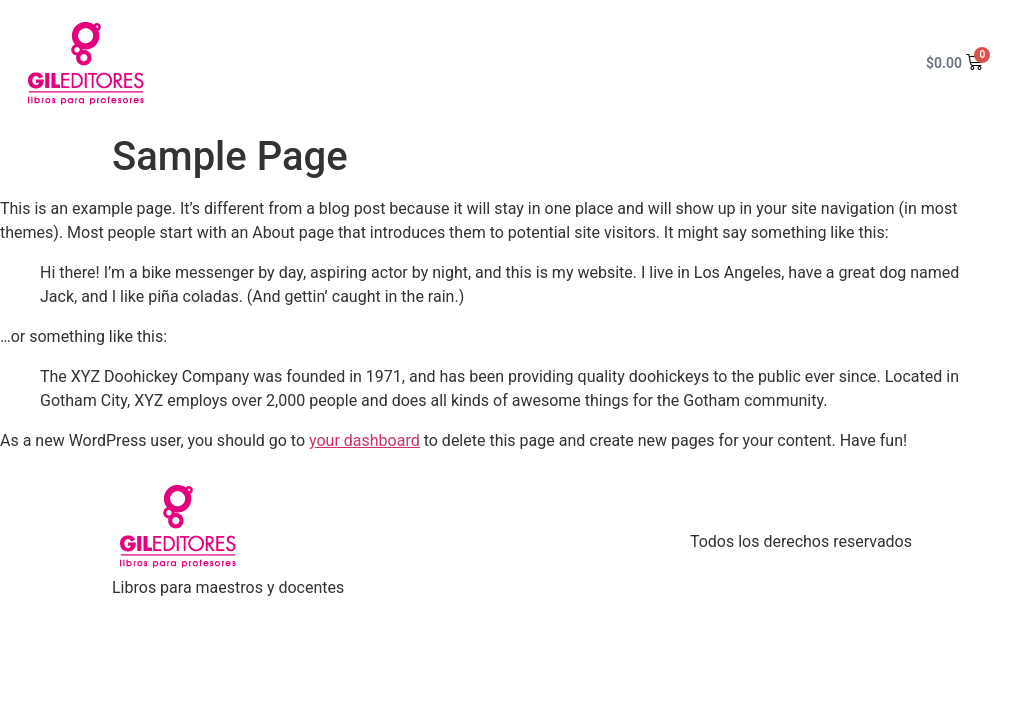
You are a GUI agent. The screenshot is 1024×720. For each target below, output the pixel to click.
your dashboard (364, 440)
